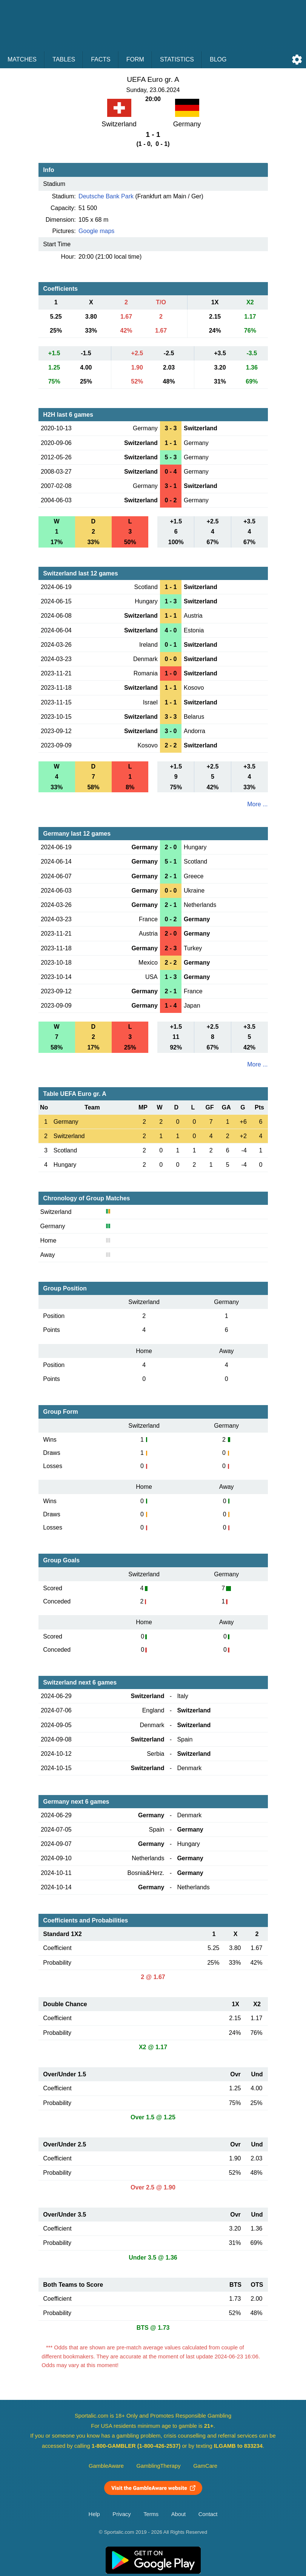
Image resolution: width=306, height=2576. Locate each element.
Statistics (177, 59)
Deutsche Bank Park (106, 196)
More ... (257, 804)
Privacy (121, 2514)
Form (135, 59)
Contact (208, 2514)
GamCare (205, 2466)
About (178, 2514)
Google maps (96, 231)
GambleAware (106, 2466)
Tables (63, 59)
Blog (218, 59)
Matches (22, 59)
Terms (150, 2514)
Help (94, 2514)
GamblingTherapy (159, 2466)
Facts (101, 59)
